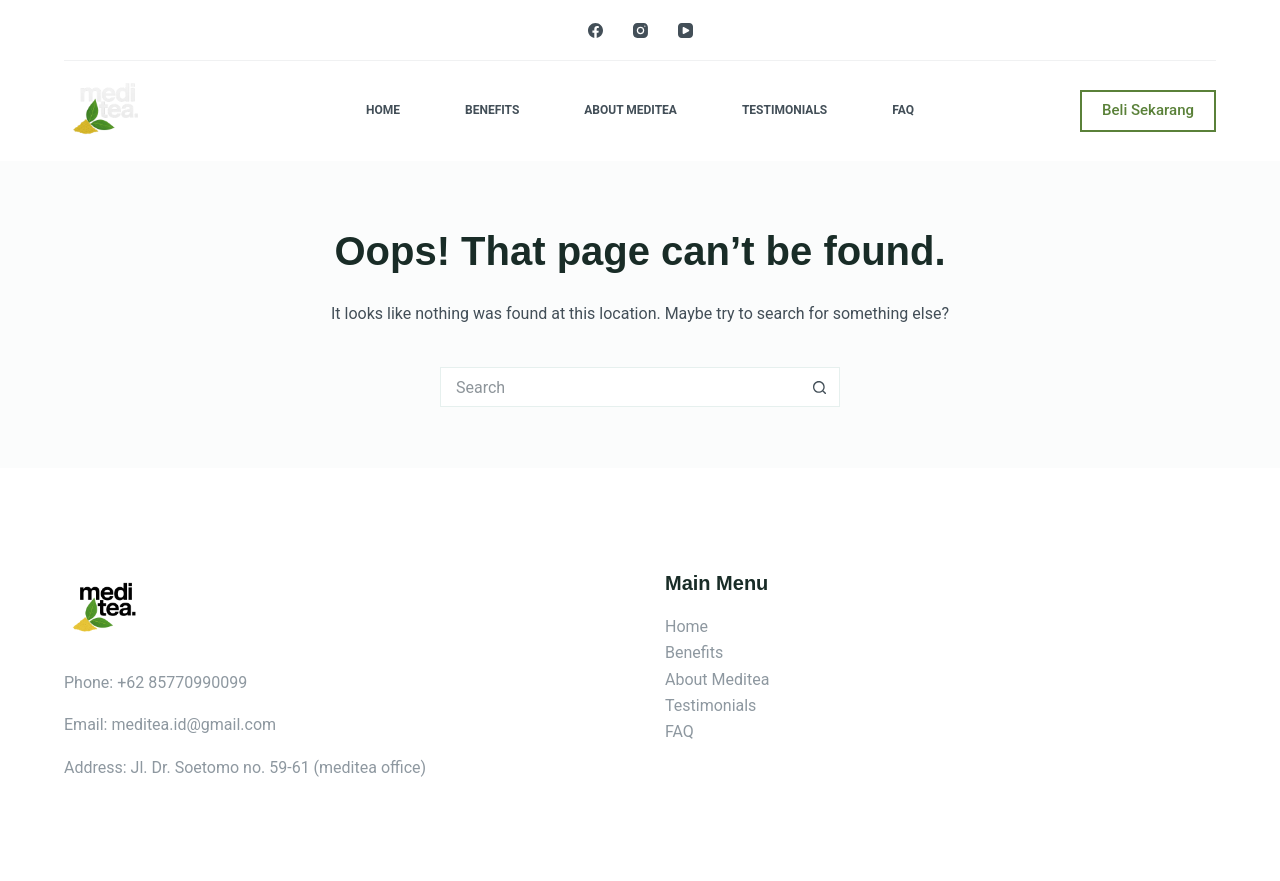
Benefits (492, 110)
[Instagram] (640, 30)
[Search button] (820, 387)
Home (383, 110)
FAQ (903, 110)
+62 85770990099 (182, 682)
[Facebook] (595, 30)
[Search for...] (620, 387)
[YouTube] (685, 30)
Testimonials (784, 110)
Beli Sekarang (1148, 110)
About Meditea (630, 110)
